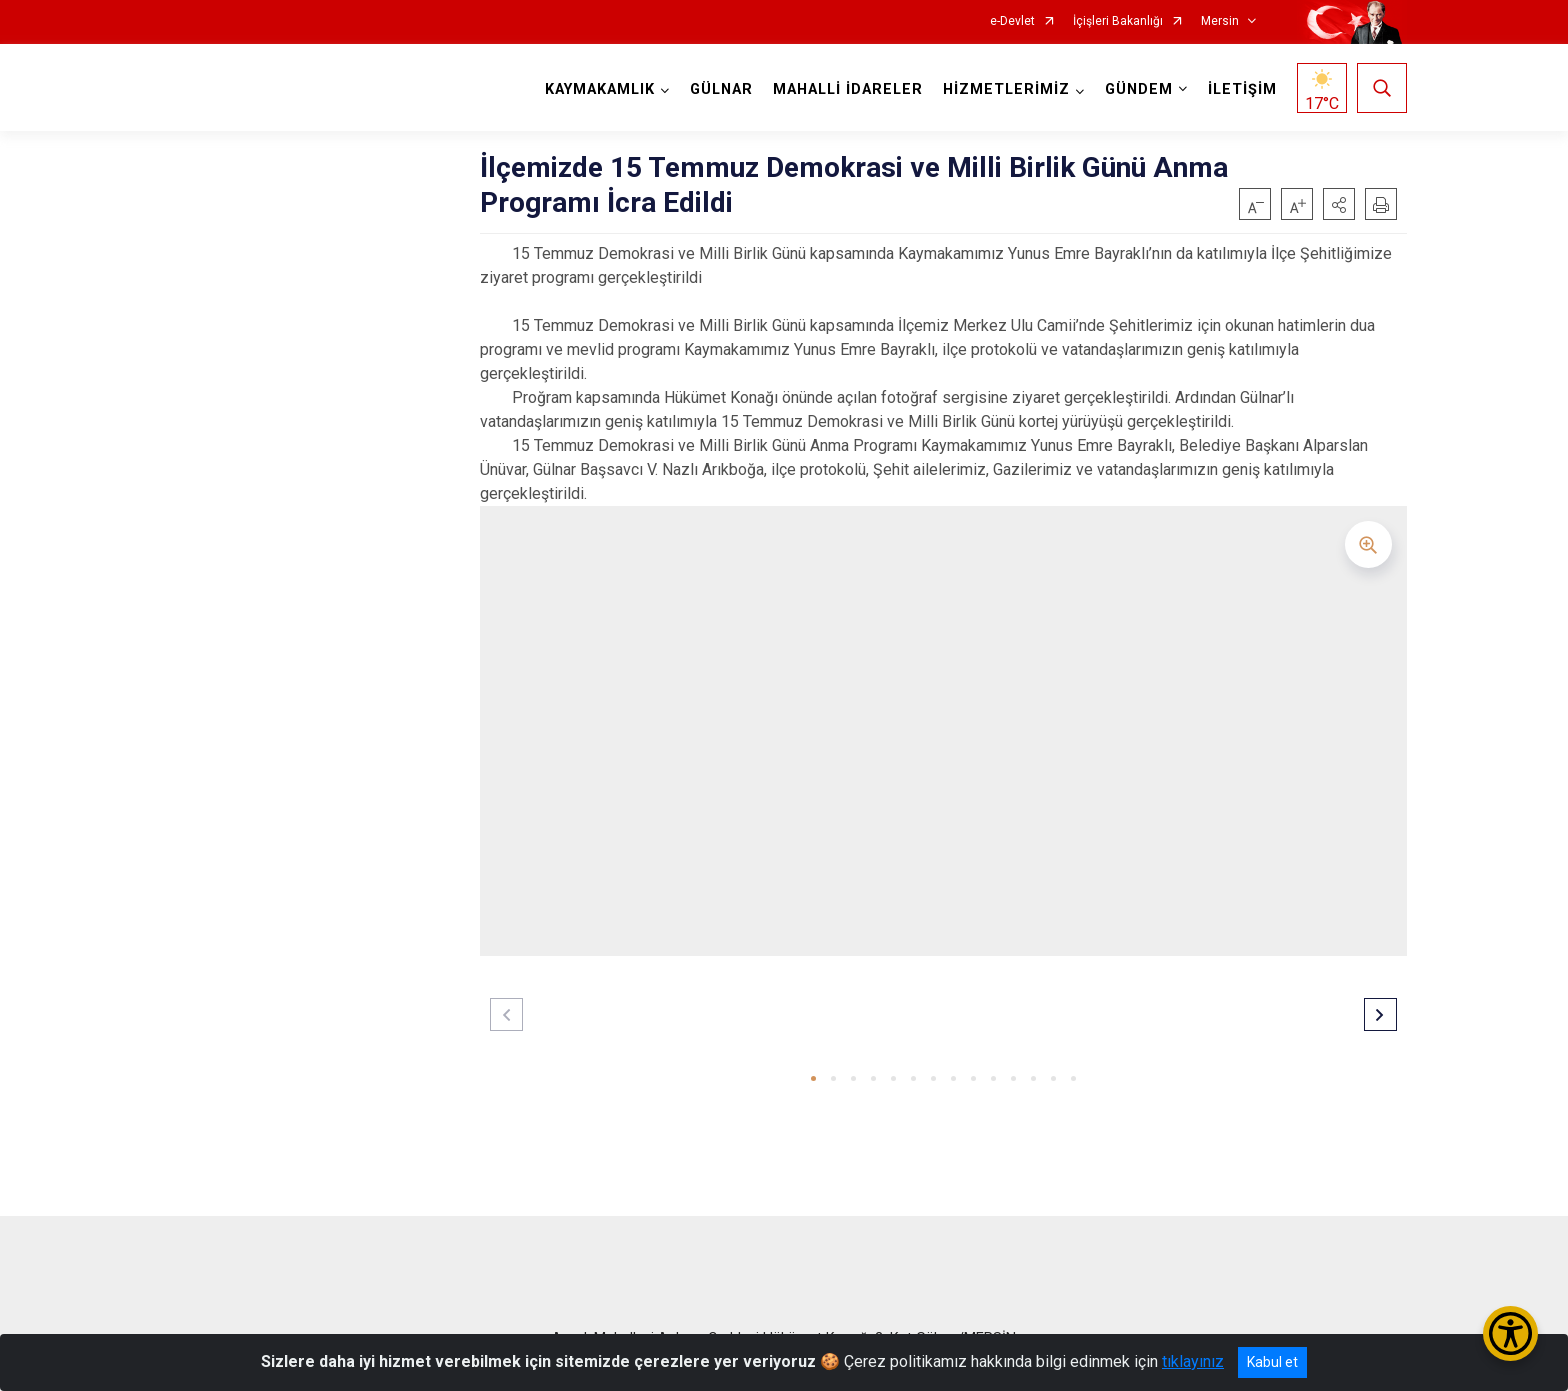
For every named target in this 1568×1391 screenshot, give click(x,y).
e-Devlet (1012, 21)
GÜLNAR (721, 89)
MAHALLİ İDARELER (848, 89)
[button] (1339, 204)
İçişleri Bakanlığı (1118, 21)
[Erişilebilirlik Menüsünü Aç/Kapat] (1510, 1333)
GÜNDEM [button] (1139, 89)
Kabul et (1272, 1362)
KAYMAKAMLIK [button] (600, 89)
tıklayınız (1193, 1361)
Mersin (1220, 21)
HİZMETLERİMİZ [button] (1006, 89)
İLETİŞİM (1242, 89)
